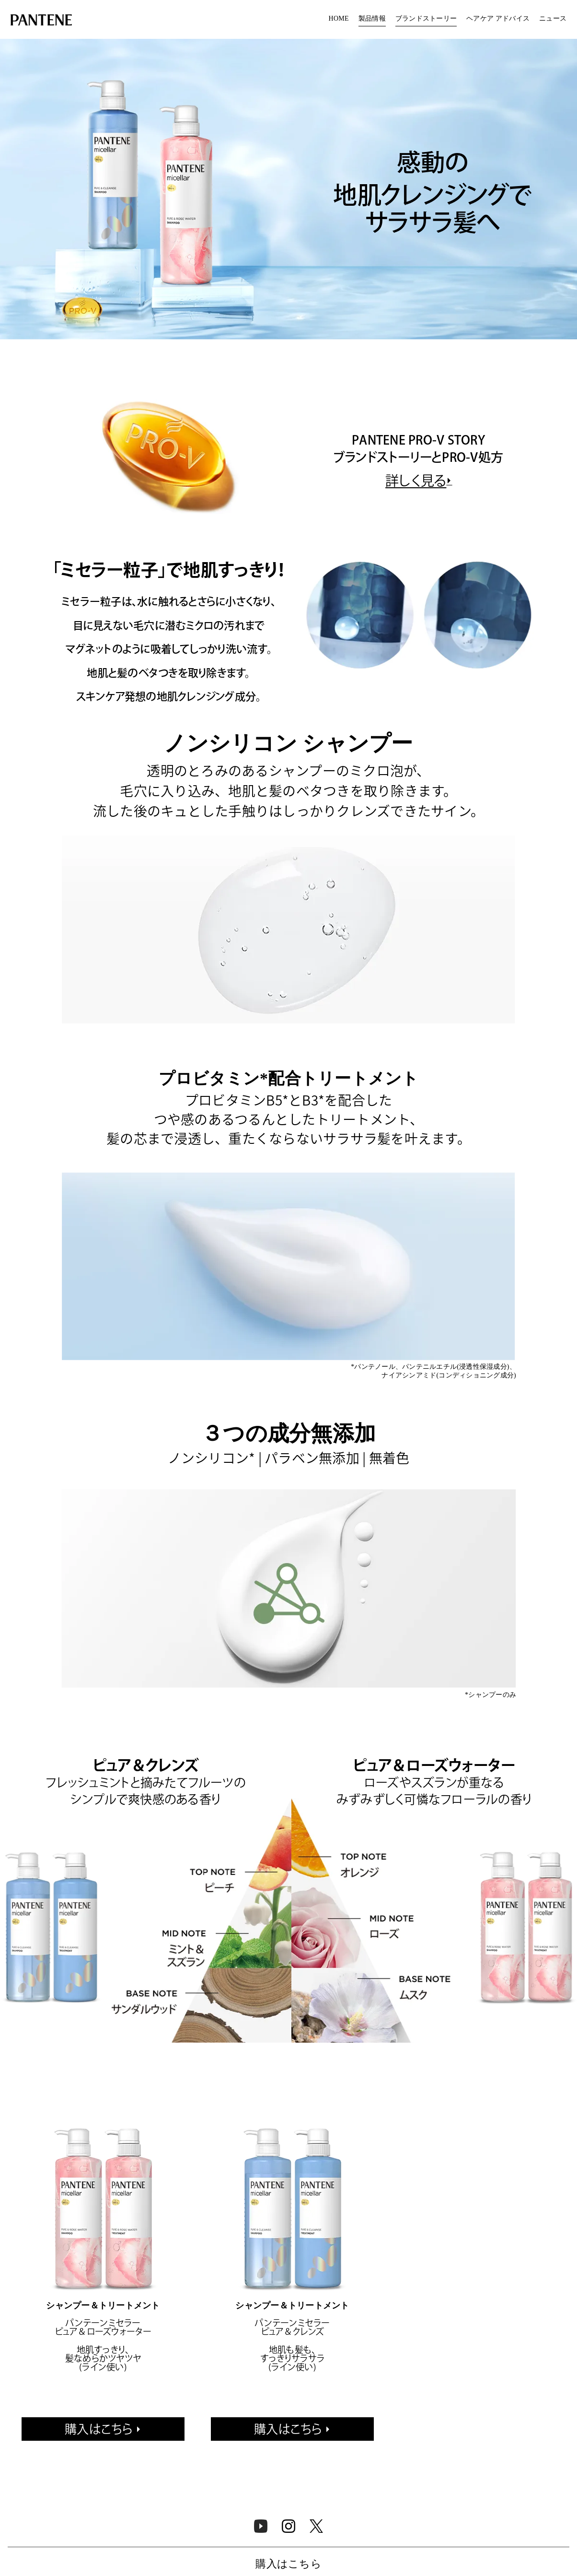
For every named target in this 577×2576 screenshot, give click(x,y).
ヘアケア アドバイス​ (498, 19)
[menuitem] (339, 19)
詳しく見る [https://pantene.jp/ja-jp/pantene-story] (415, 480)
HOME (339, 19)
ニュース (552, 19)
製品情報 (372, 19)
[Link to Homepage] (41, 21)
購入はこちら (99, 2429)
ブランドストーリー (426, 19)
